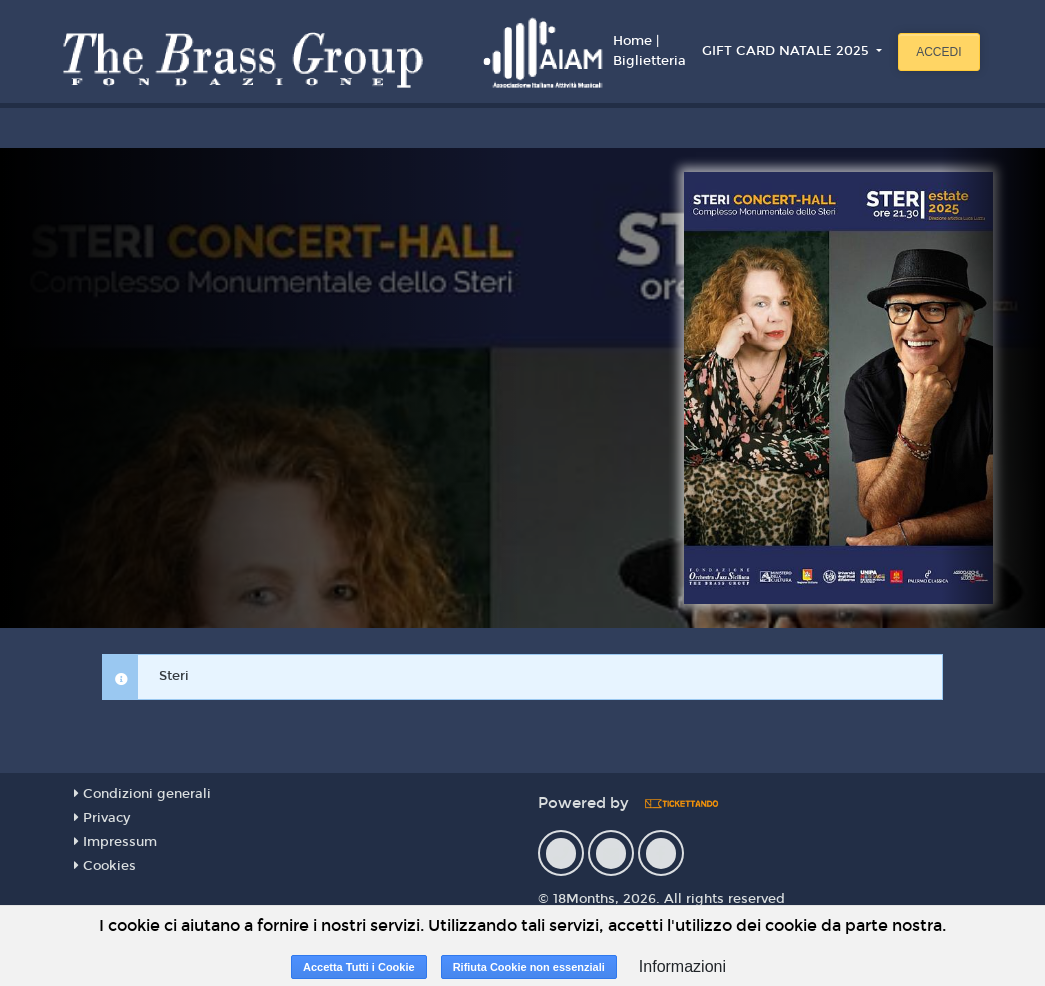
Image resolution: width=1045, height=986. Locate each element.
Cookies (105, 866)
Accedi (938, 52)
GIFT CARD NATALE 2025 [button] (787, 51)
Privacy (102, 818)
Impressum (115, 842)
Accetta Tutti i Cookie (359, 967)
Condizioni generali (142, 794)
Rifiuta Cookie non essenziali (529, 967)
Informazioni (682, 966)
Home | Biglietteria (649, 51)
